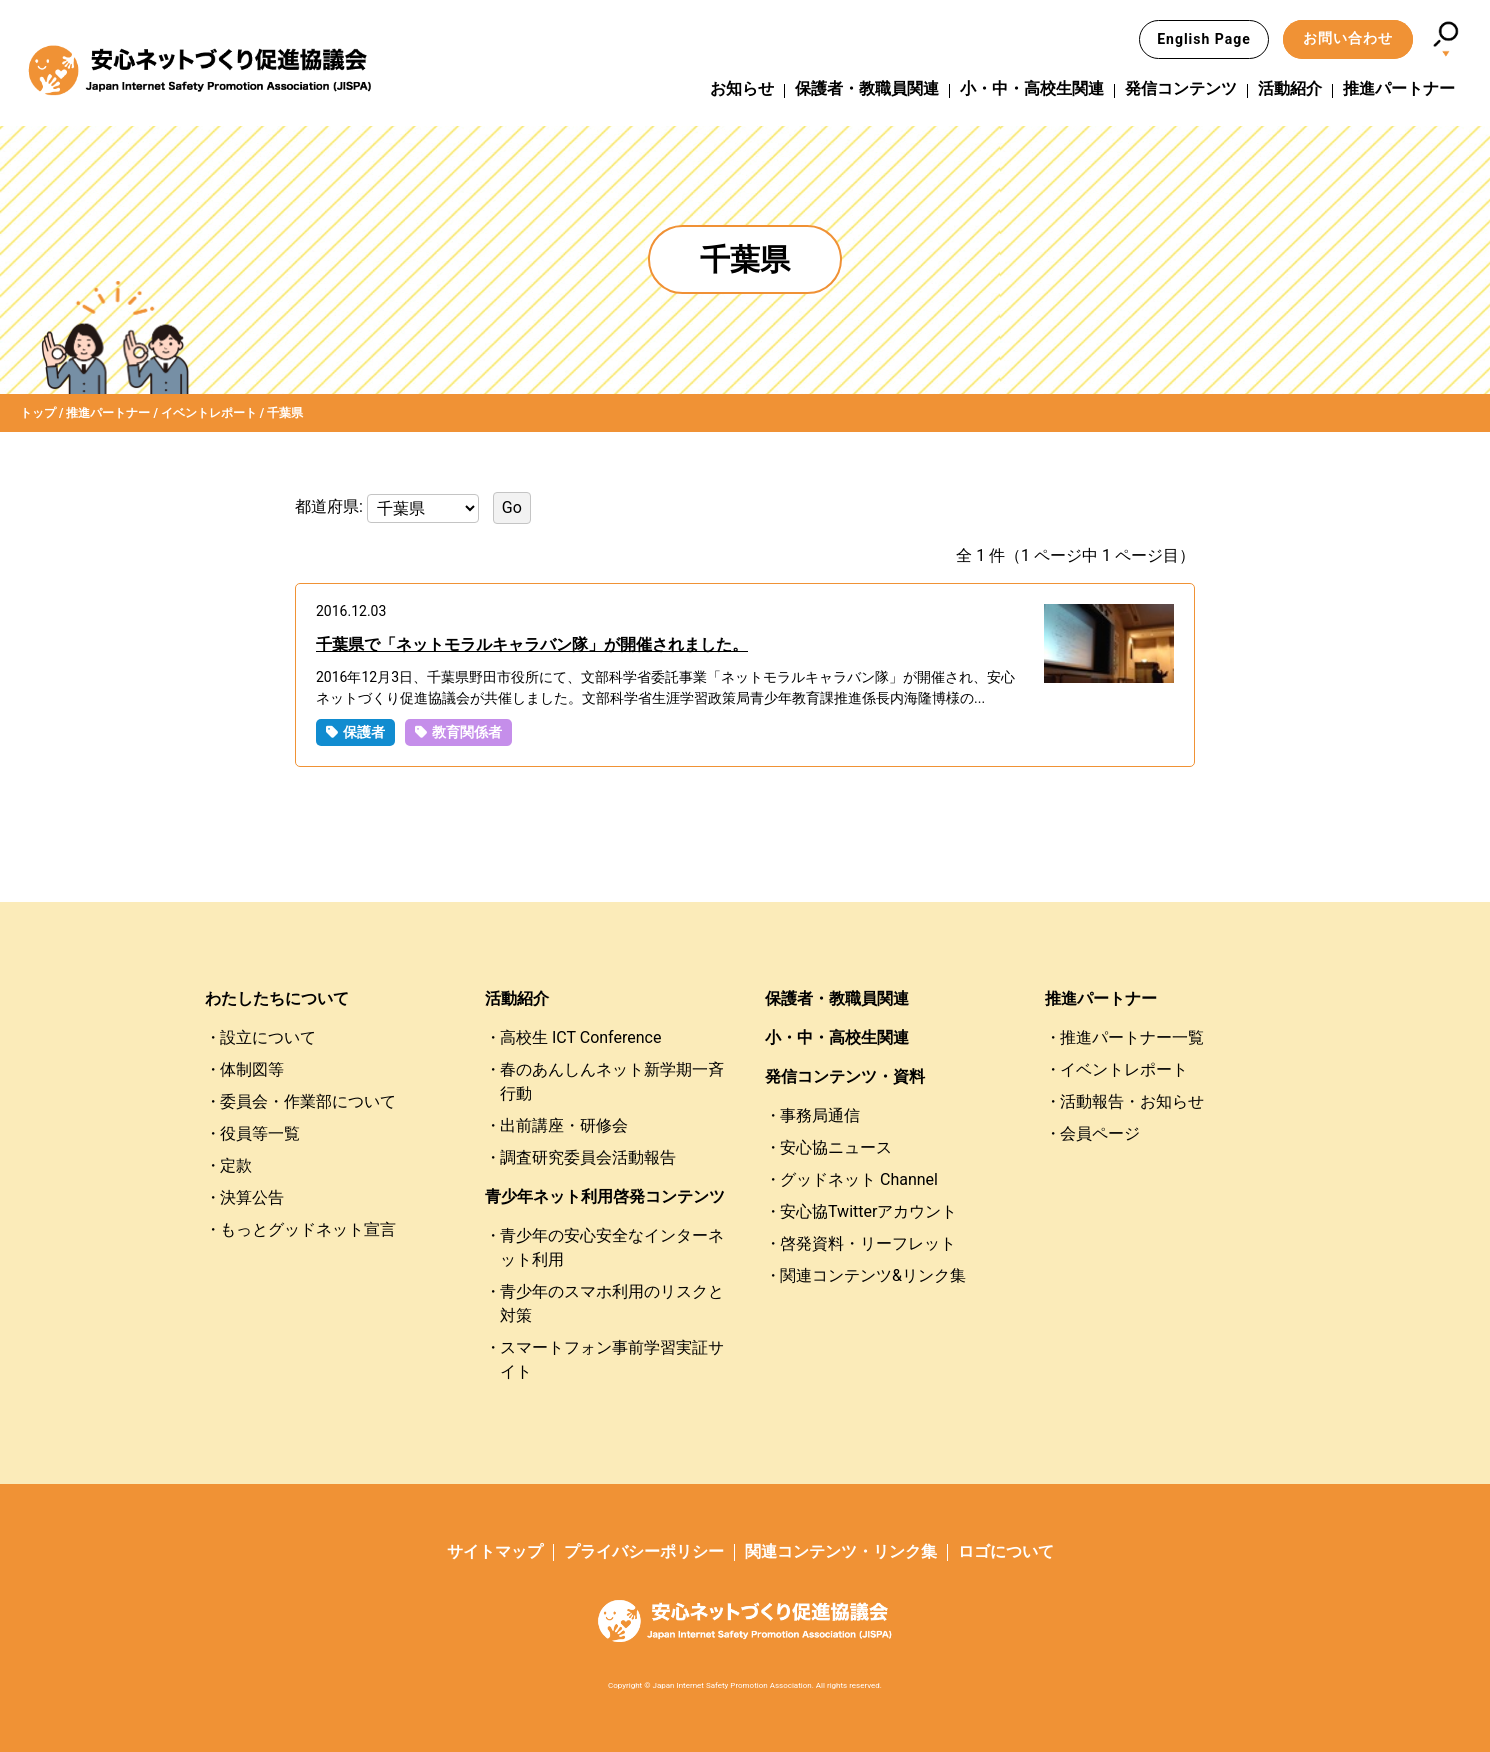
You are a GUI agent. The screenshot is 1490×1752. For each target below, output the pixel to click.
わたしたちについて (277, 998)
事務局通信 (820, 1115)
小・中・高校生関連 (1032, 88)
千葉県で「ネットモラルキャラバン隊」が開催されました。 (532, 644)
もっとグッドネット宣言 (308, 1229)
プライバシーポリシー (644, 1551)
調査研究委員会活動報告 (588, 1157)
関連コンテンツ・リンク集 (841, 1551)
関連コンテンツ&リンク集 (873, 1275)
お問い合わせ (1348, 38)
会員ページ (1100, 1133)
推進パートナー (1399, 88)
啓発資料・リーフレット (868, 1243)
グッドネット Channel (859, 1179)
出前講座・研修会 (564, 1125)
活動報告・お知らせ (1132, 1101)
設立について (268, 1037)
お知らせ (742, 88)
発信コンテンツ (1181, 88)
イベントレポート (1124, 1069)
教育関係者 (467, 732)
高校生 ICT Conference (580, 1037)
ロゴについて (1006, 1551)
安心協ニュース (836, 1147)
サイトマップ (495, 1551)
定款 (236, 1165)
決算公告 (252, 1197)
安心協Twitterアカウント (868, 1211)
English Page (1204, 39)
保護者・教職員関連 (867, 88)
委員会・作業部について (308, 1101)
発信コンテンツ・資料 (845, 1076)
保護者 (364, 732)
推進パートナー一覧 (1132, 1037)
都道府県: (331, 506)
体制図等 (252, 1069)
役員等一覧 (260, 1133)
